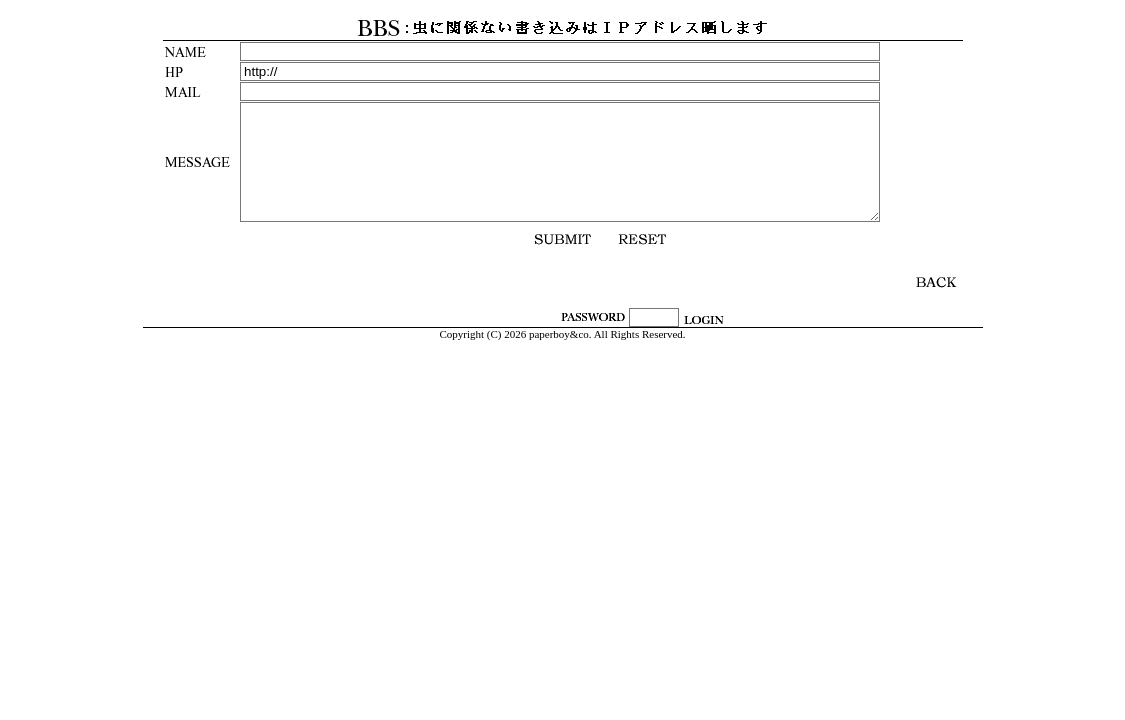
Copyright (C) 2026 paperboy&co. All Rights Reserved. (562, 334)
